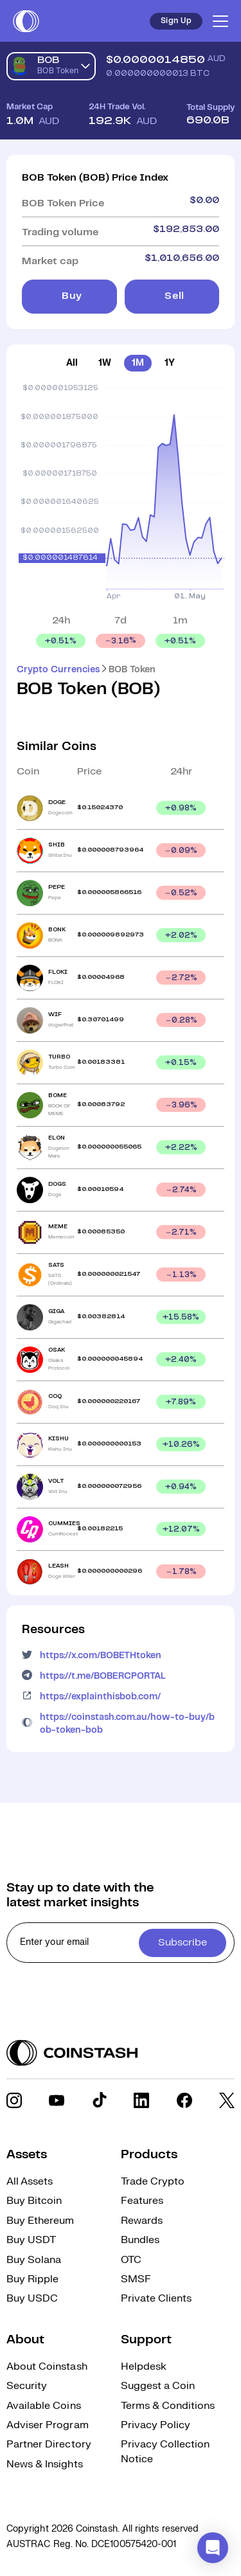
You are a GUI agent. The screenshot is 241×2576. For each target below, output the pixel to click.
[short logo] (26, 21)
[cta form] (120, 1942)
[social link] (14, 2100)
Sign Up (176, 20)
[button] (212, 2547)
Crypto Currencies (58, 669)
